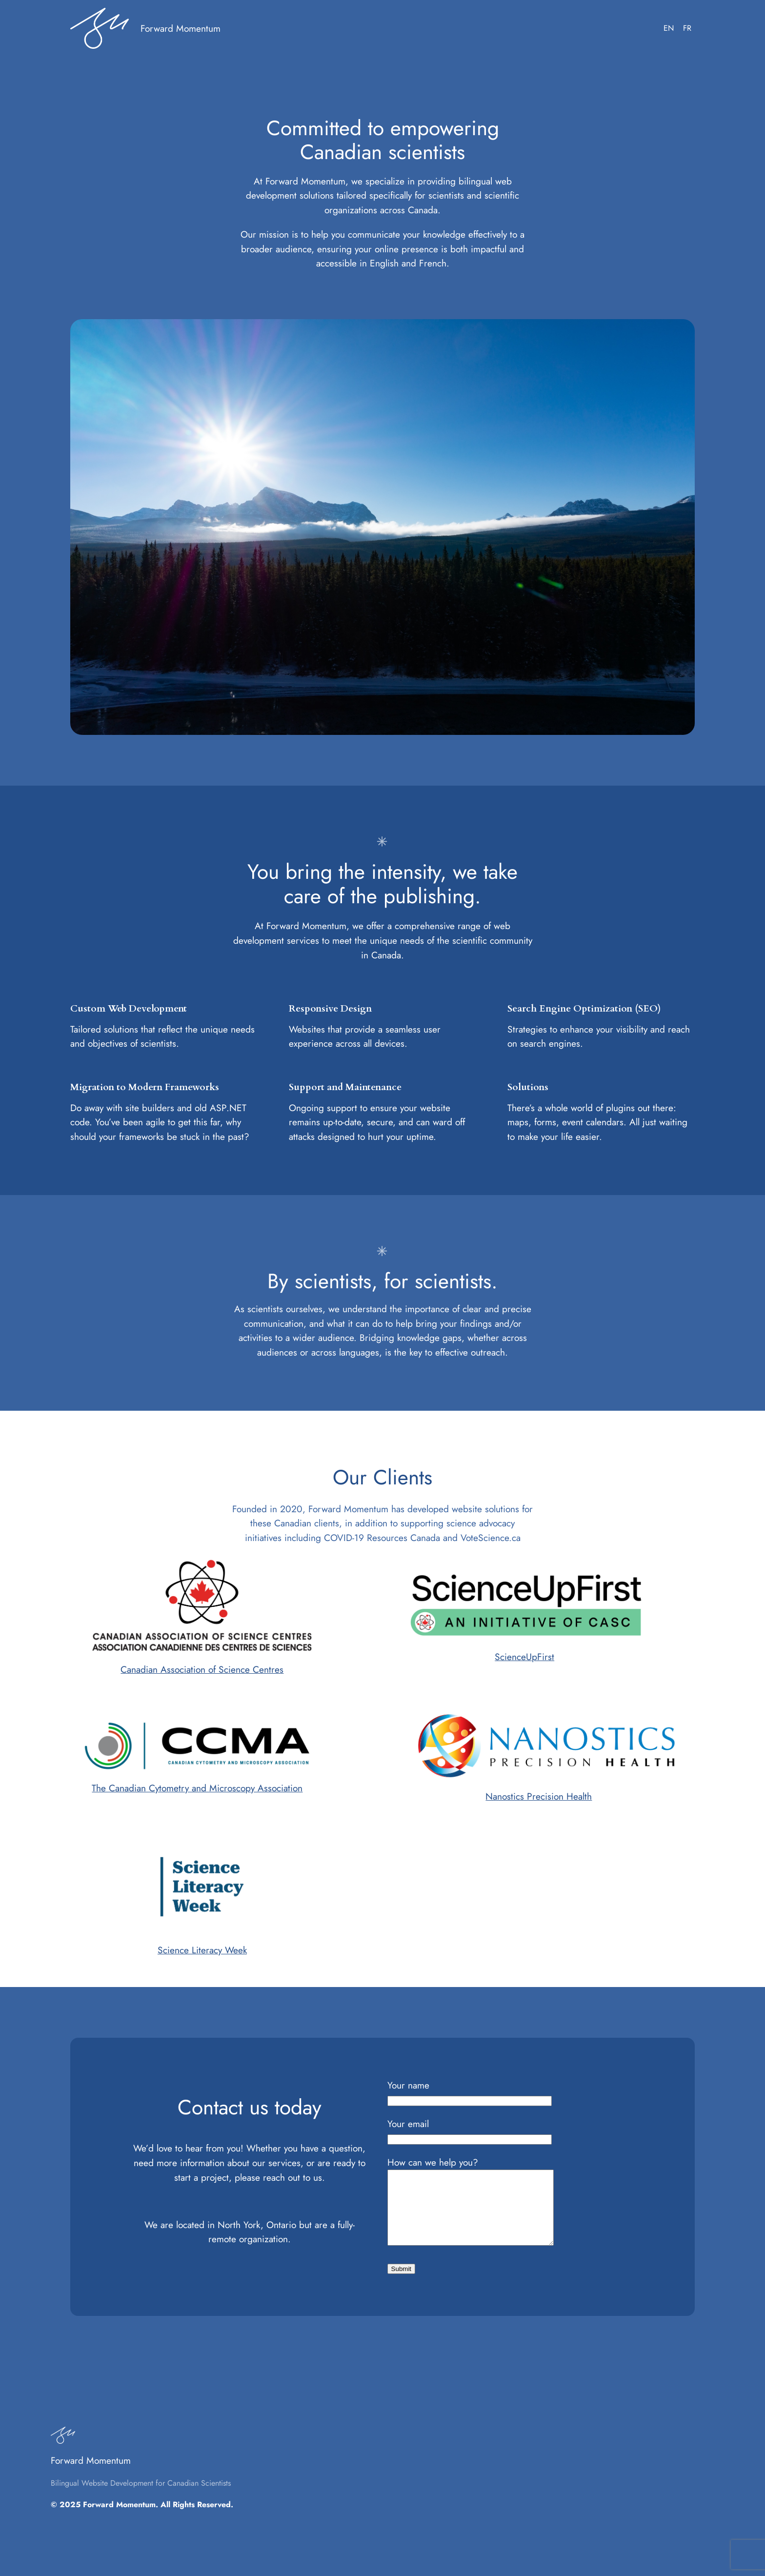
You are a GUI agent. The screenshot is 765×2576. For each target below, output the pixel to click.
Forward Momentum (181, 28)
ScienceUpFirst (524, 1656)
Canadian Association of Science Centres (202, 1669)
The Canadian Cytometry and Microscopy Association (197, 1788)
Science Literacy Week (202, 1950)
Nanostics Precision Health (538, 1796)
